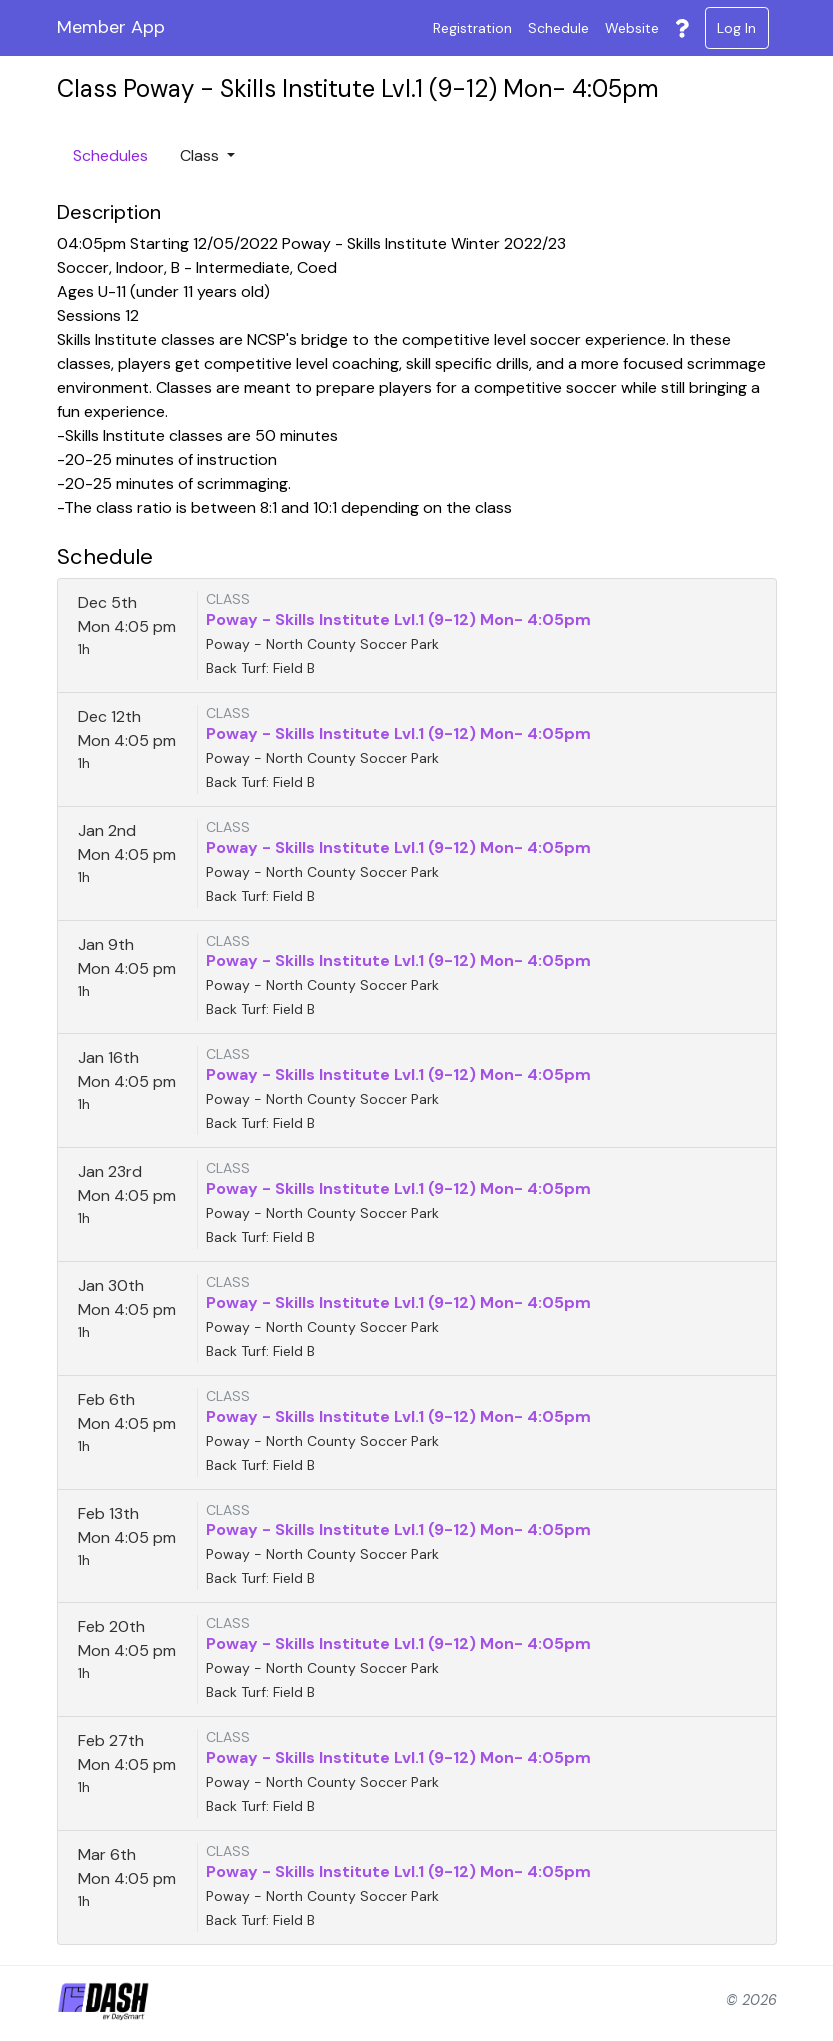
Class (201, 155)
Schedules (110, 155)
